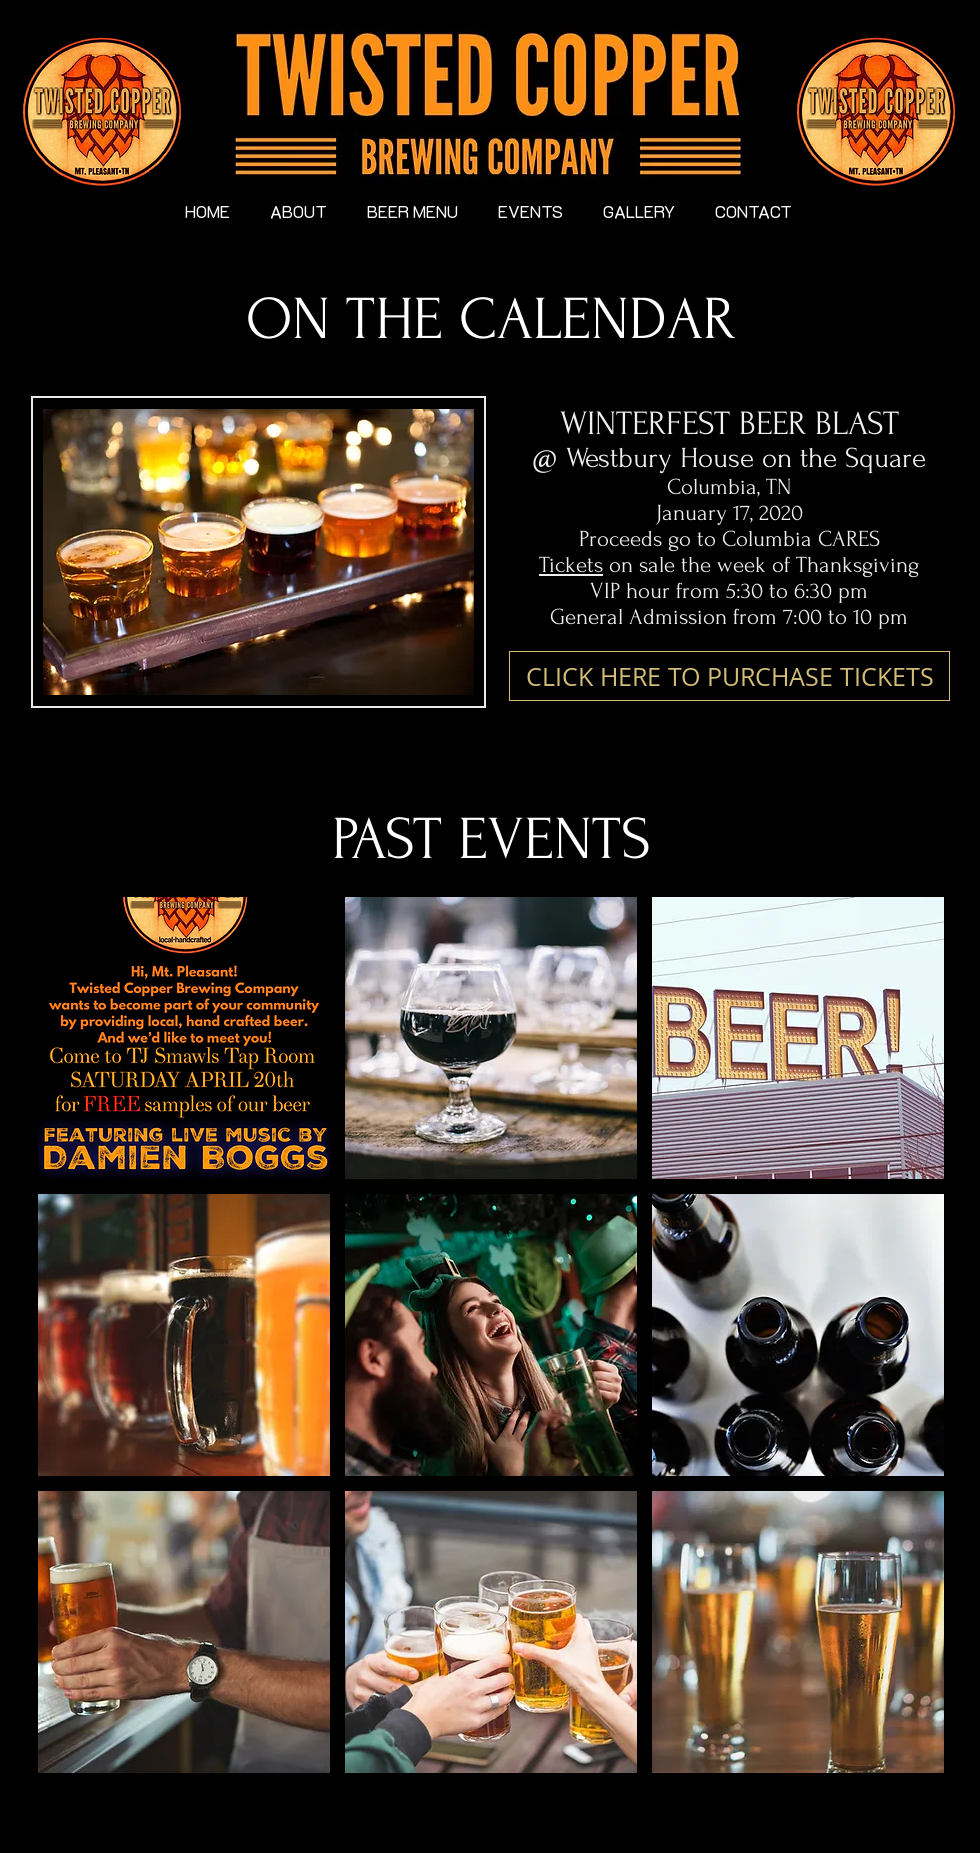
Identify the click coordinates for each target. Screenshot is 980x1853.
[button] (184, 1038)
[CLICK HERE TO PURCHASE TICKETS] (729, 676)
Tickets (571, 565)
